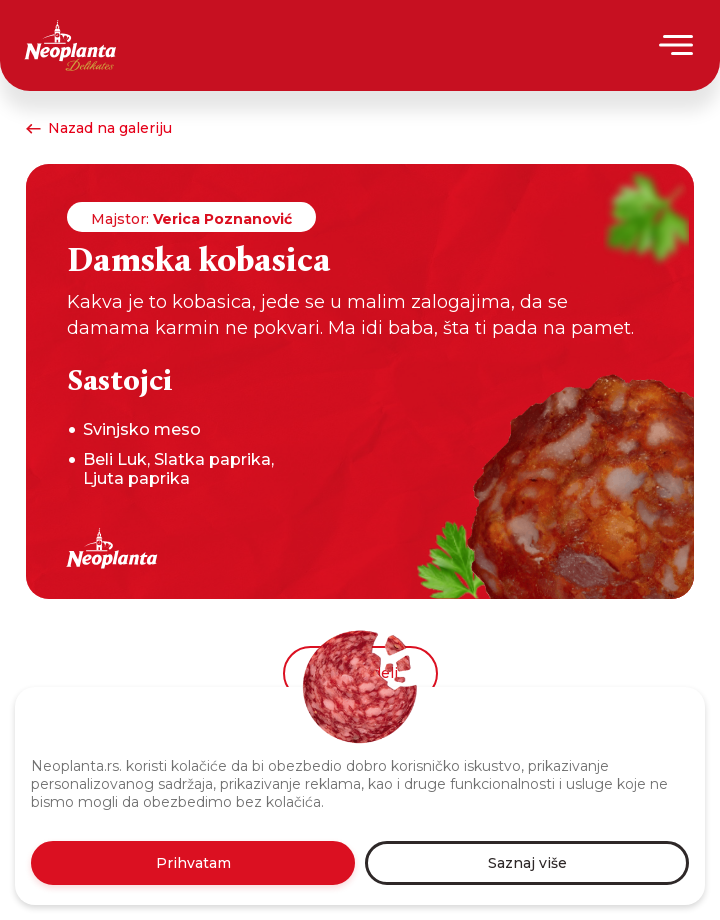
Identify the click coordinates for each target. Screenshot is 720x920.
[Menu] (677, 45)
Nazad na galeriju (99, 128)
